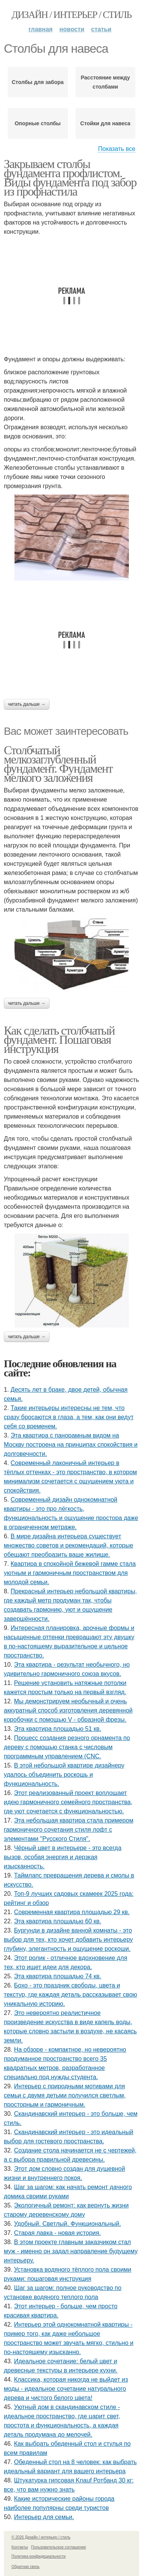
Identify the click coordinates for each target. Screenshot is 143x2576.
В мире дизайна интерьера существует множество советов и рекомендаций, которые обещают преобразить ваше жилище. (68, 1545)
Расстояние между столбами (105, 82)
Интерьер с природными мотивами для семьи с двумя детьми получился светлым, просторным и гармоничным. (64, 2095)
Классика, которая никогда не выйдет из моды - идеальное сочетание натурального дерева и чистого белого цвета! (66, 2388)
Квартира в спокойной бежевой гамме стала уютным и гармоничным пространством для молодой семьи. (70, 1572)
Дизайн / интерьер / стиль (71, 14)
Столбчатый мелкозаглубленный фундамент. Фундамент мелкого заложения (58, 763)
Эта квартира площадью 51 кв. (57, 1728)
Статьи (101, 29)
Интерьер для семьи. (44, 2517)
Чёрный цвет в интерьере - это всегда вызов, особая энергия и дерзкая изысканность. (62, 1857)
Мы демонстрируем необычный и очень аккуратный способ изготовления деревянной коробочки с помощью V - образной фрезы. (68, 1710)
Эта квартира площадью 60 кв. (57, 1921)
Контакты (19, 2547)
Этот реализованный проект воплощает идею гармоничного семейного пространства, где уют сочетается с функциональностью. (68, 1802)
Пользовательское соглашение (58, 2547)
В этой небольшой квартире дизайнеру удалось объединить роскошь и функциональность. (64, 1774)
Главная (41, 29)
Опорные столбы (37, 123)
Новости (71, 29)
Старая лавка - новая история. (57, 2233)
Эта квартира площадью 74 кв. (57, 1976)
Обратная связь (25, 2567)
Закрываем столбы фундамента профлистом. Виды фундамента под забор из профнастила (70, 177)
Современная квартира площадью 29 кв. (72, 1912)
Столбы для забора (38, 82)
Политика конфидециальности (38, 2556)
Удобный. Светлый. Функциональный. (67, 2223)
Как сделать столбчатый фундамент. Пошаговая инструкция (59, 1040)
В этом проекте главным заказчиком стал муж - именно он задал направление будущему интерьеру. (71, 2251)
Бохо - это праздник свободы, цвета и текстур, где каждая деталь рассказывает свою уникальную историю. (70, 1994)
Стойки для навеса (105, 123)
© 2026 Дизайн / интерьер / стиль (41, 2537)
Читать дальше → (26, 704)
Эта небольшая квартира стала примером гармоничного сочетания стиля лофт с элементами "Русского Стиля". (68, 1829)
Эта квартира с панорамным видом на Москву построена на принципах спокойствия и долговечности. (71, 1444)
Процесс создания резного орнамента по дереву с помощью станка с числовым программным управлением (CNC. (67, 1747)
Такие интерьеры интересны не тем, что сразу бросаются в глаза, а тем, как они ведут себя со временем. (68, 1417)
